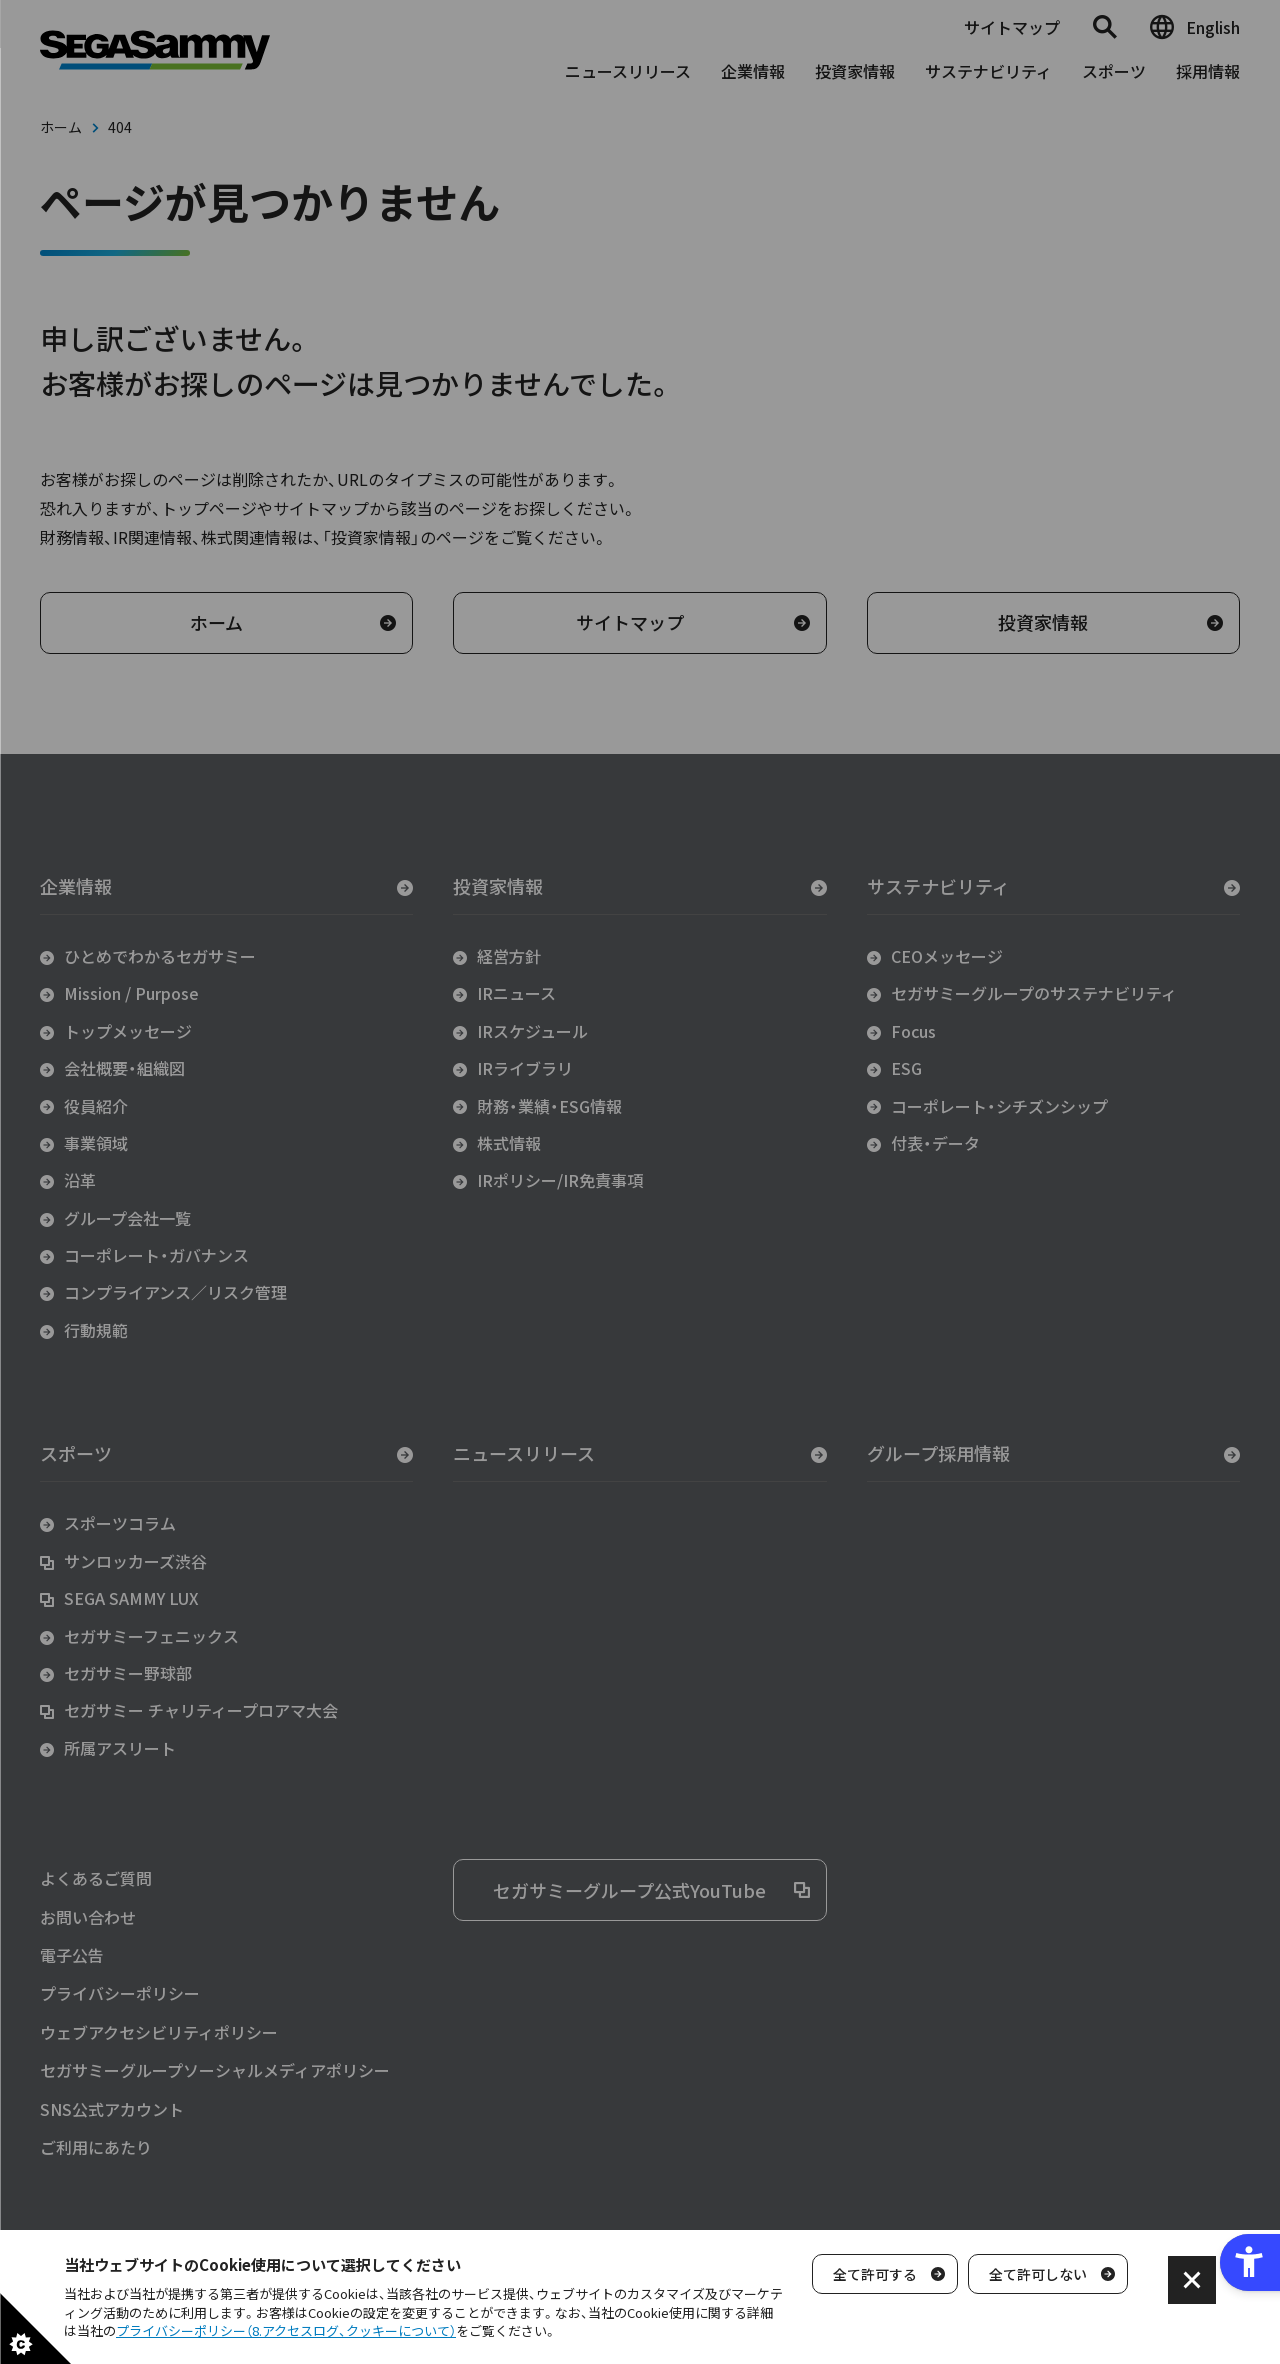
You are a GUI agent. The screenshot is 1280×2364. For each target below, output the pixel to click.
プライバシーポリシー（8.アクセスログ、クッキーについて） (286, 2330)
